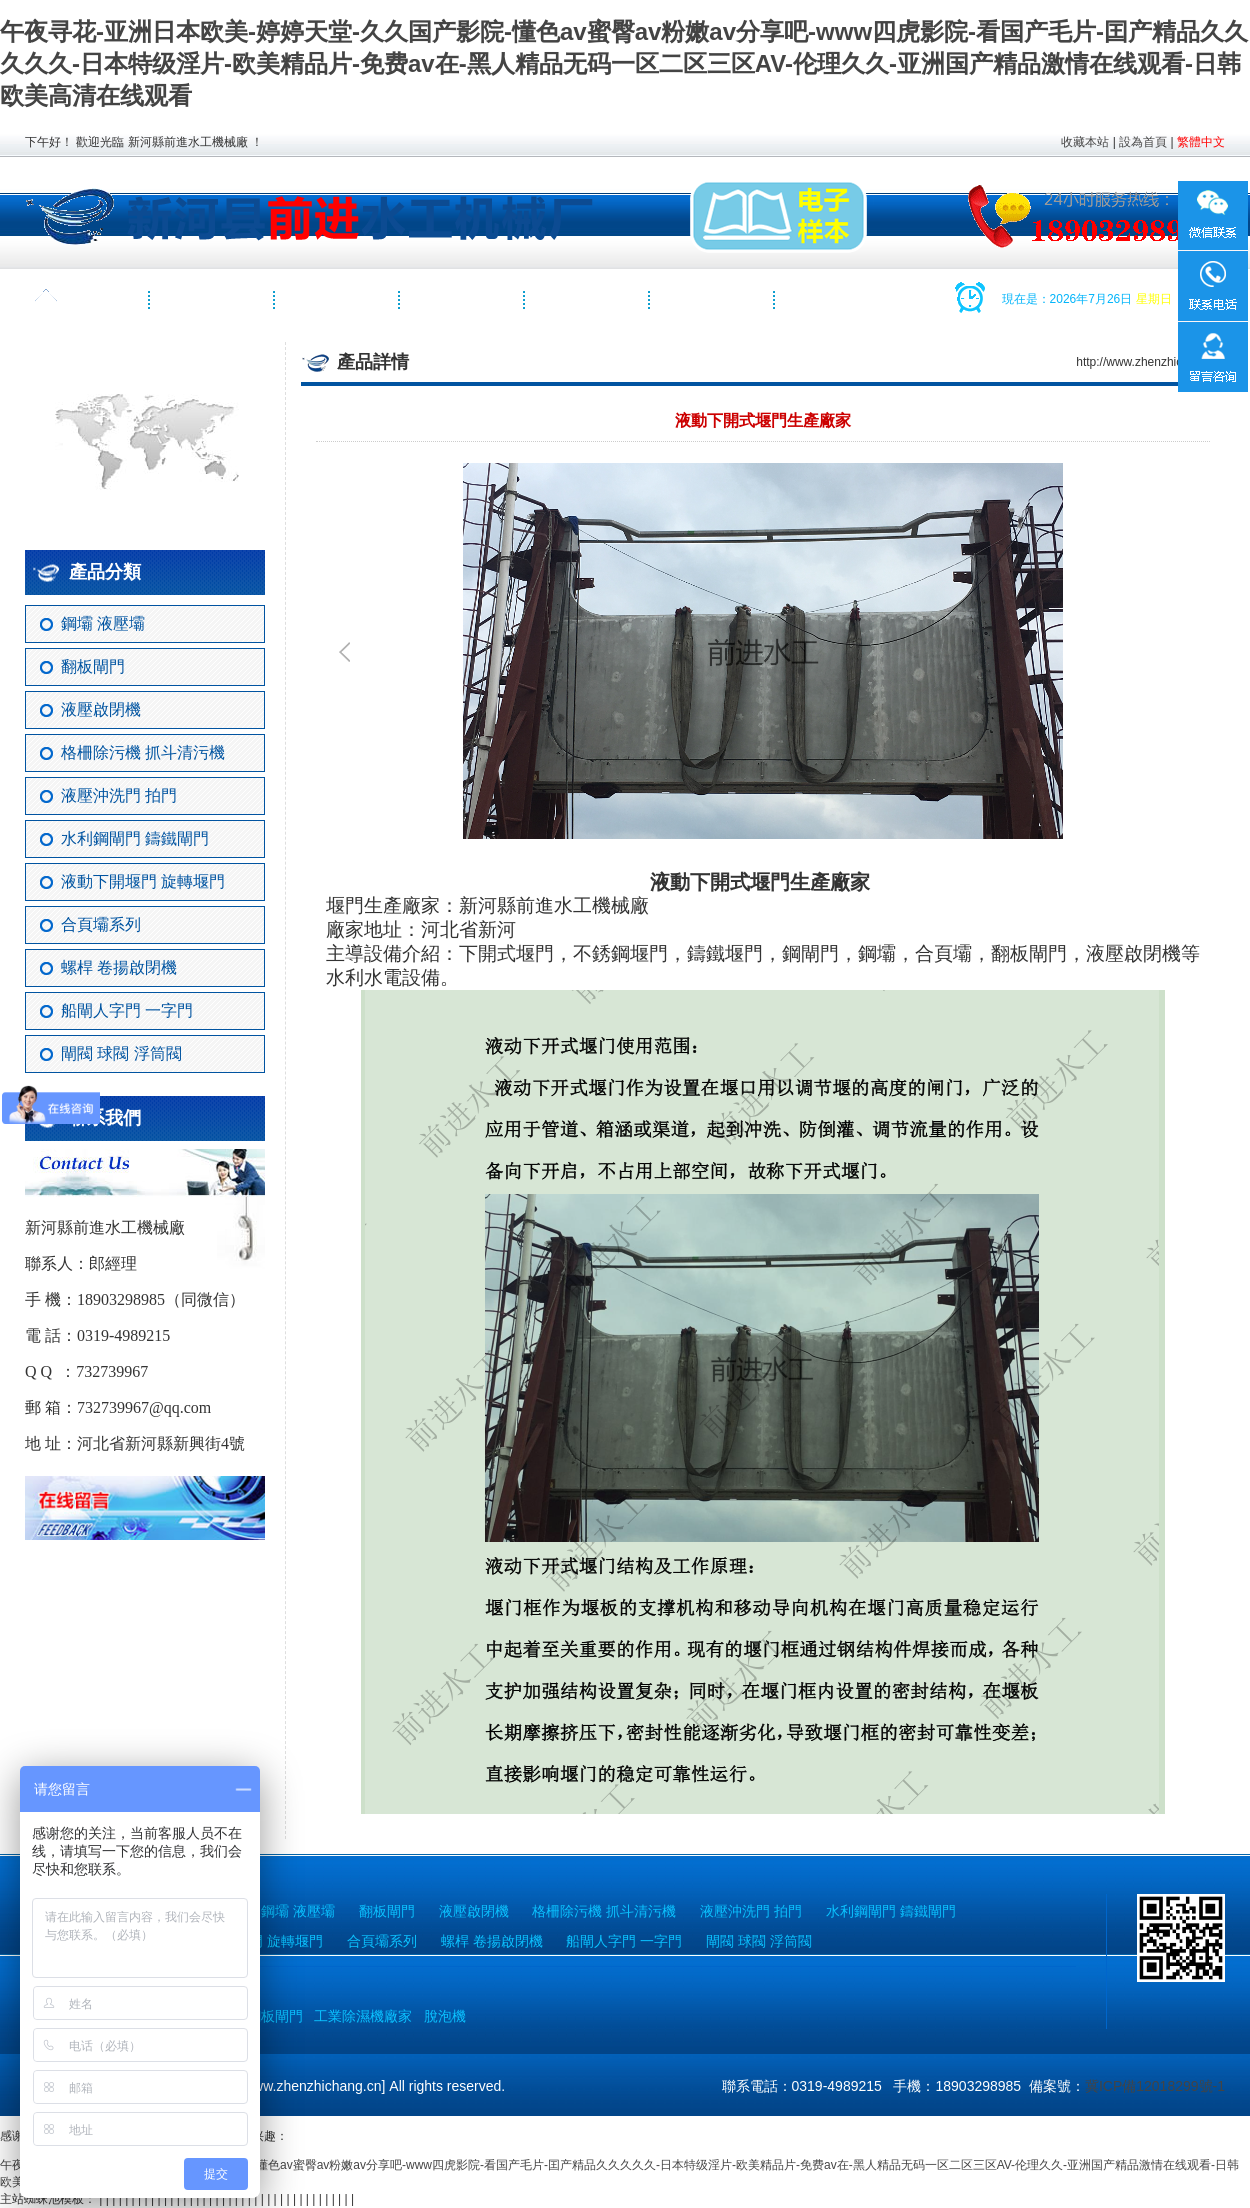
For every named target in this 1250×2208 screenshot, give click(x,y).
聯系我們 (713, 299)
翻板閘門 (93, 666)
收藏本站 (1085, 142)
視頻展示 (588, 299)
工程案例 (463, 299)
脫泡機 (445, 2016)
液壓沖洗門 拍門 (119, 795)
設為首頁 (1143, 142)
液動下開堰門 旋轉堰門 (143, 881)
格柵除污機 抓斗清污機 (143, 752)
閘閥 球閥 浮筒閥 (121, 1053)
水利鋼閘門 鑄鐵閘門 (135, 838)
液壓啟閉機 (101, 709)
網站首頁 (88, 299)
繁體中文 (1201, 142)
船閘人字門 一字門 (127, 1010)
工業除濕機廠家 (363, 2016)
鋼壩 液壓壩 (103, 623)
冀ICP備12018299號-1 (1155, 2086)
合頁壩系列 (101, 924)
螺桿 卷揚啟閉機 (119, 967)
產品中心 (338, 299)
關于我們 (213, 299)
